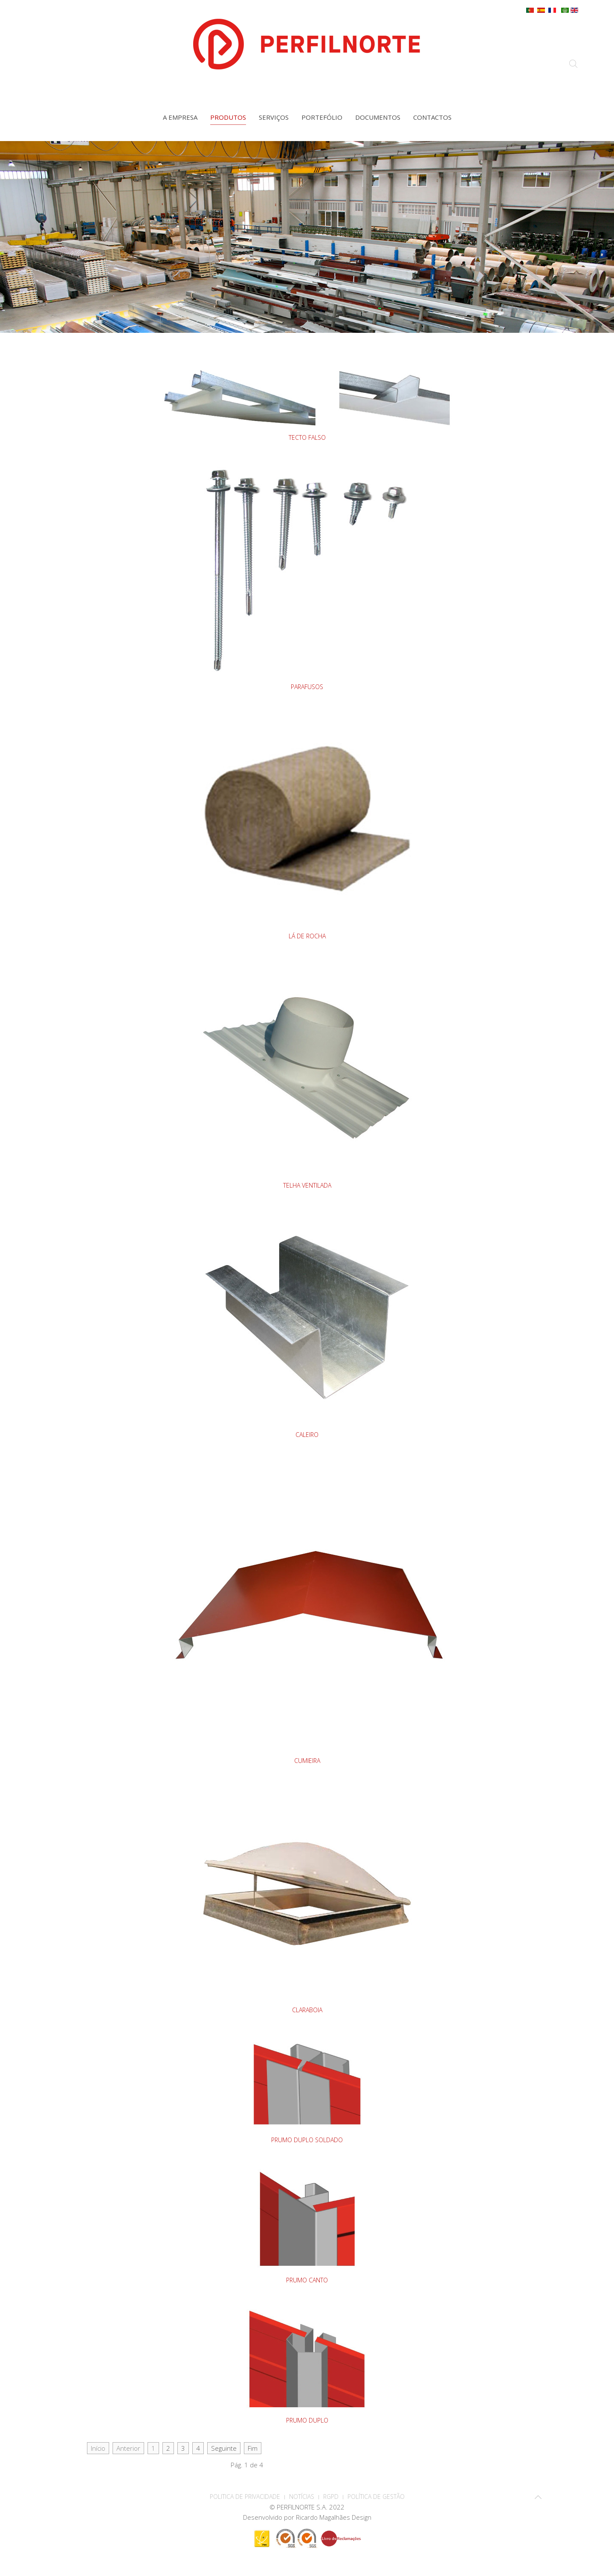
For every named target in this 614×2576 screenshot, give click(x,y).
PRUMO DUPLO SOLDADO (307, 2140)
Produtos (228, 117)
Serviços (274, 117)
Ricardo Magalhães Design (333, 2517)
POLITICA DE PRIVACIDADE (245, 2496)
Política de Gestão (376, 2496)
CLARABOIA (307, 2010)
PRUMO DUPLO (307, 2420)
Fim (253, 2448)
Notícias (301, 2496)
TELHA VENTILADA (307, 1185)
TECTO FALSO (307, 437)
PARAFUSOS (307, 687)
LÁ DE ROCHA (307, 936)
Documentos (377, 117)
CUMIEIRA (307, 1761)
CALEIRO (307, 1435)
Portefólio (321, 117)
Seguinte (224, 2448)
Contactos (432, 117)
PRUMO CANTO (307, 2280)
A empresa (180, 117)
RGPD (331, 2496)
